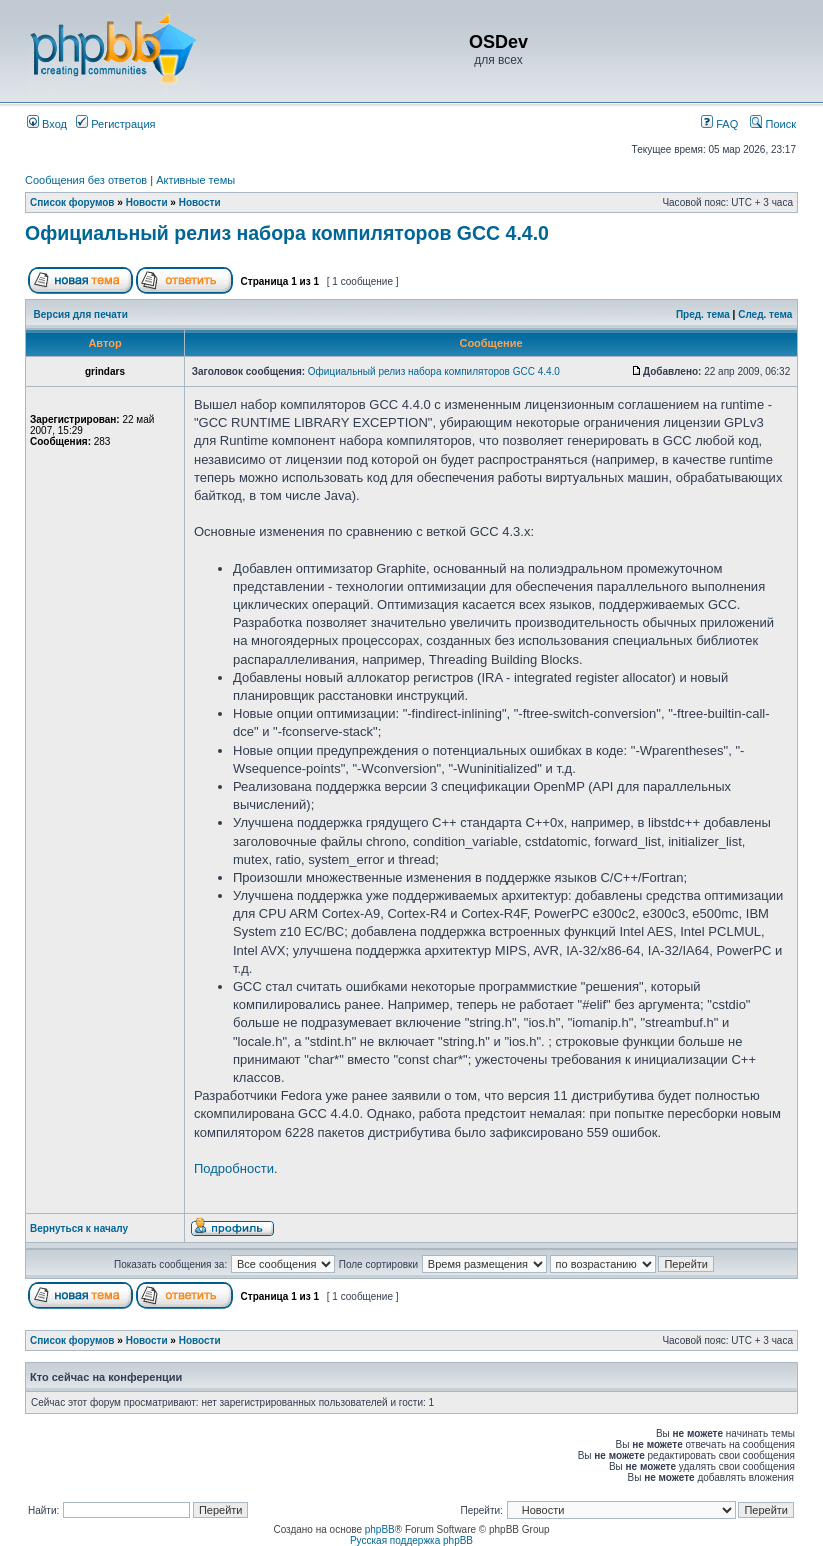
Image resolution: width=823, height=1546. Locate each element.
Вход (47, 124)
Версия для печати (81, 314)
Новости (147, 202)
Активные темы (195, 180)
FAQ (719, 124)
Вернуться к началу (79, 1228)
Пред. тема (703, 314)
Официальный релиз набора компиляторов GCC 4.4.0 (287, 233)
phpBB (380, 1529)
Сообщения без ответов (86, 180)
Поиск (773, 124)
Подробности (234, 1168)
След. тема (765, 314)
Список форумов (72, 202)
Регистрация (115, 124)
